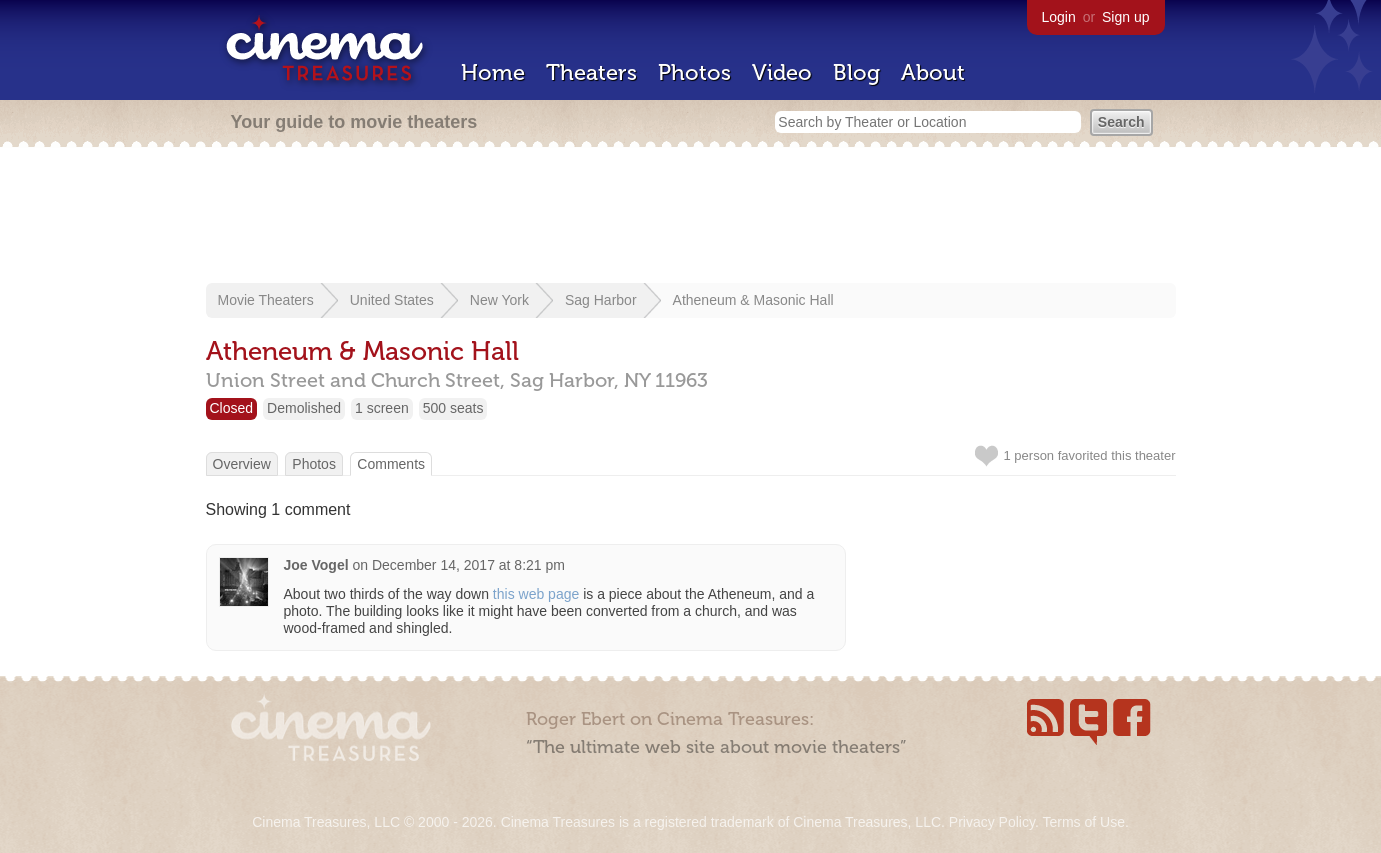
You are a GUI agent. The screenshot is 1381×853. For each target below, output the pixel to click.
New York (499, 300)
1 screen (382, 408)
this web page (536, 594)
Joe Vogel (316, 565)
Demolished (304, 408)
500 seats (453, 408)
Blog (856, 72)
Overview (242, 464)
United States (392, 300)
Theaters (591, 72)
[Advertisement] (691, 217)
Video (782, 72)
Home (493, 72)
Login (1059, 17)
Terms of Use (1083, 822)
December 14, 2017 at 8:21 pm (468, 565)
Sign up (1125, 17)
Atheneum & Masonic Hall (753, 300)
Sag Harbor (601, 300)
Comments (391, 464)
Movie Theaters (266, 300)
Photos (694, 72)
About (933, 72)
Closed (232, 408)
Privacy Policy (992, 822)
